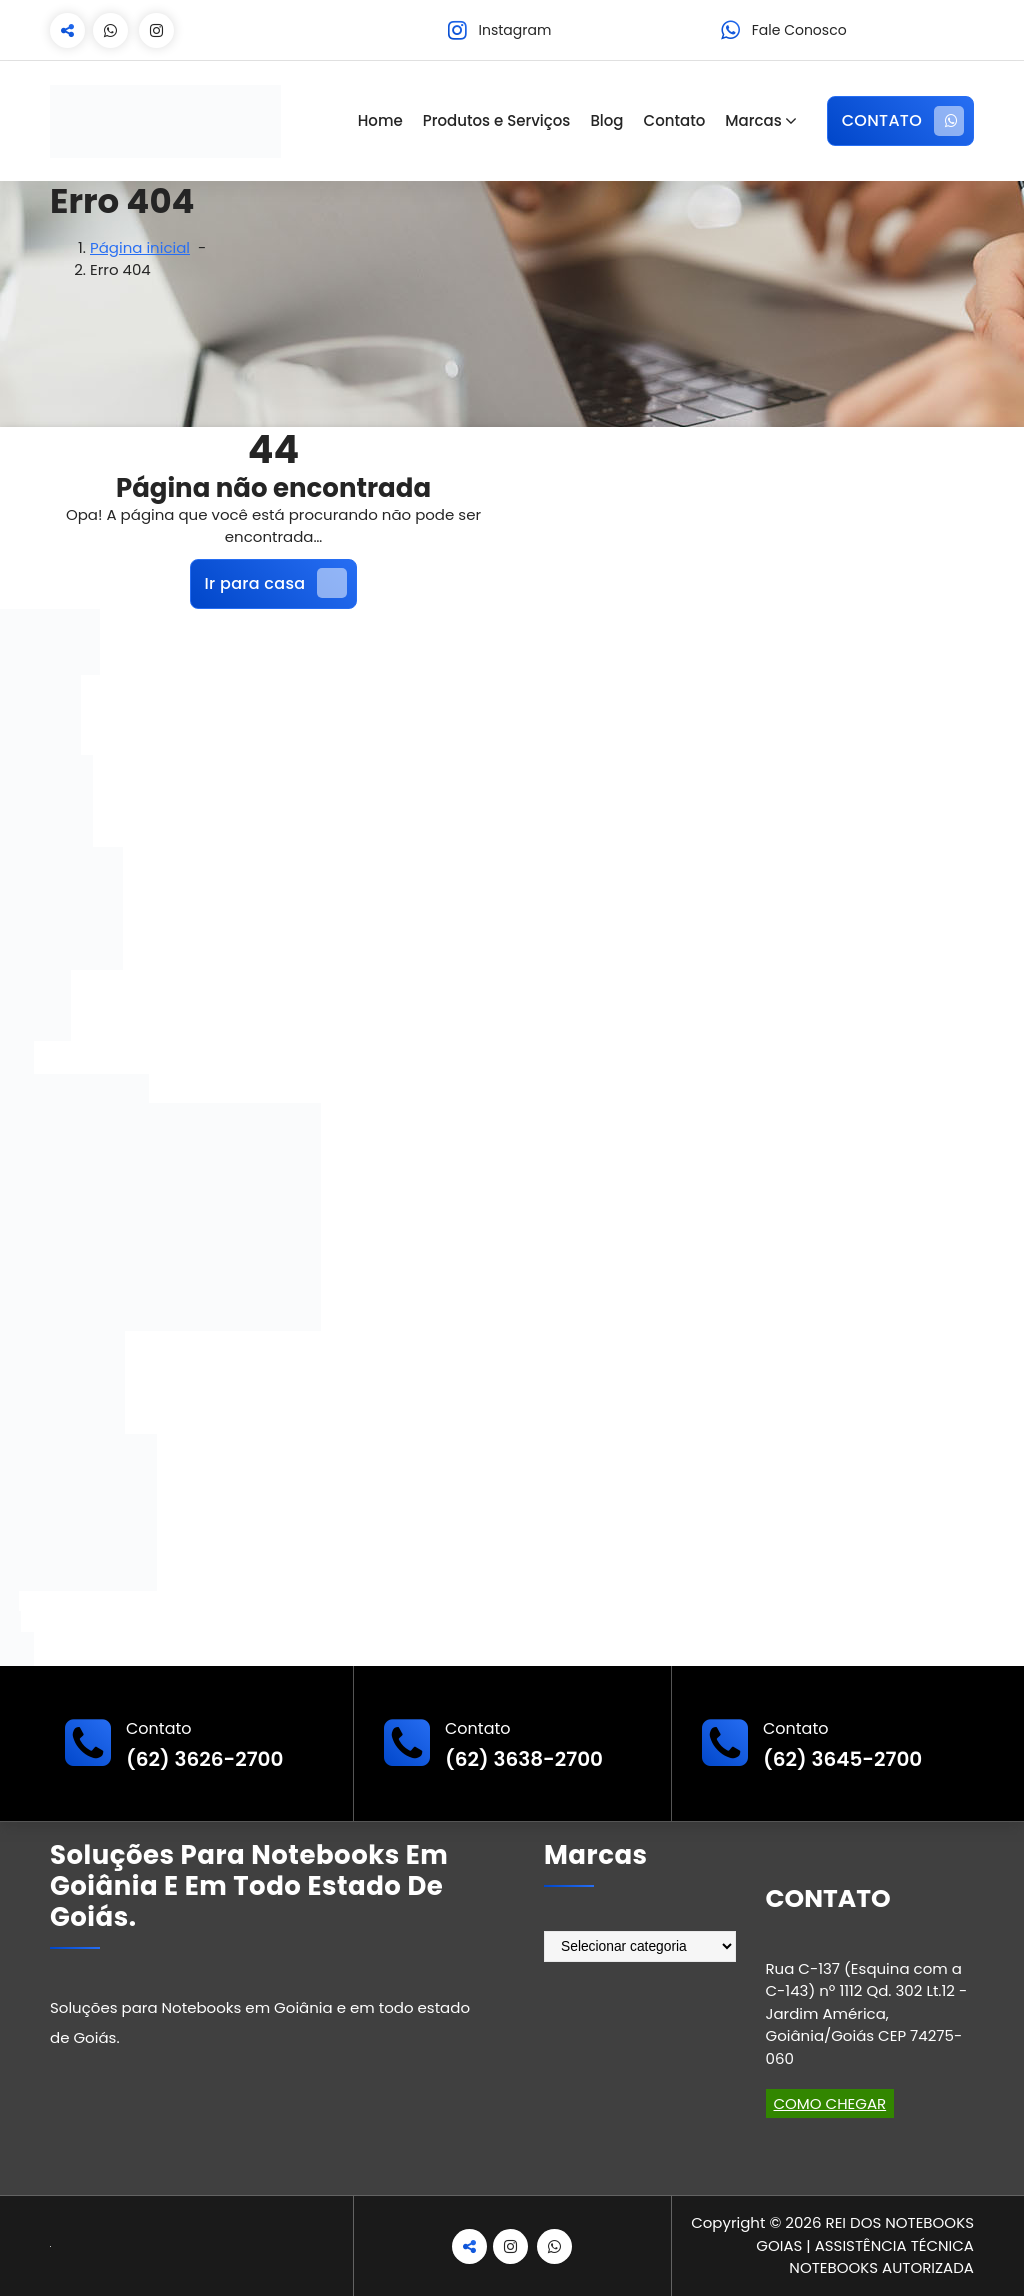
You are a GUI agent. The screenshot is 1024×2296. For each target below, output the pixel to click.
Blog (606, 120)
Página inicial (140, 247)
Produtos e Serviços (497, 120)
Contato (675, 120)
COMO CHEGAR (830, 2103)
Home (380, 120)
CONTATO (903, 121)
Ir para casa (276, 583)
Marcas (753, 120)
